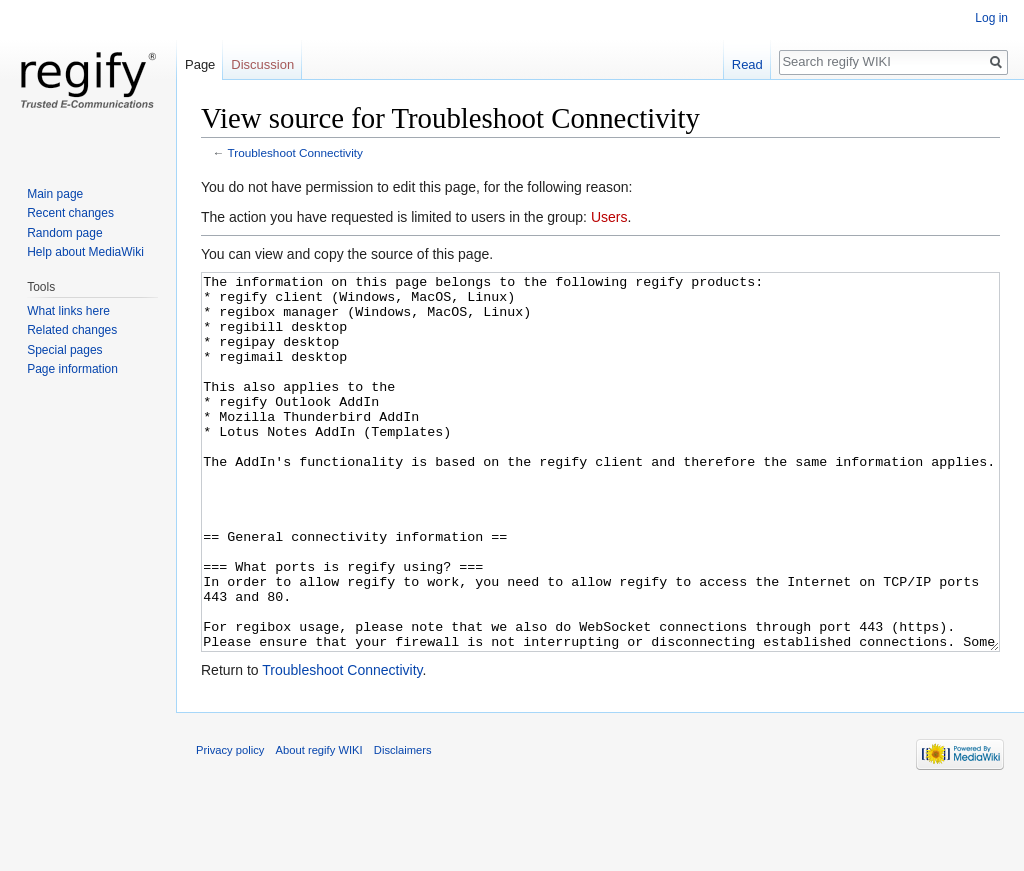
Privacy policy (230, 825)
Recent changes (70, 213)
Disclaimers (403, 825)
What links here (68, 311)
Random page (64, 233)
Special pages (64, 350)
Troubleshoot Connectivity (295, 152)
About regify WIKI (319, 825)
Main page (55, 194)
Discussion (262, 64)
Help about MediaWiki (85, 252)
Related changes (72, 330)
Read (747, 64)
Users (609, 217)
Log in (991, 18)
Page (200, 64)
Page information (72, 369)
